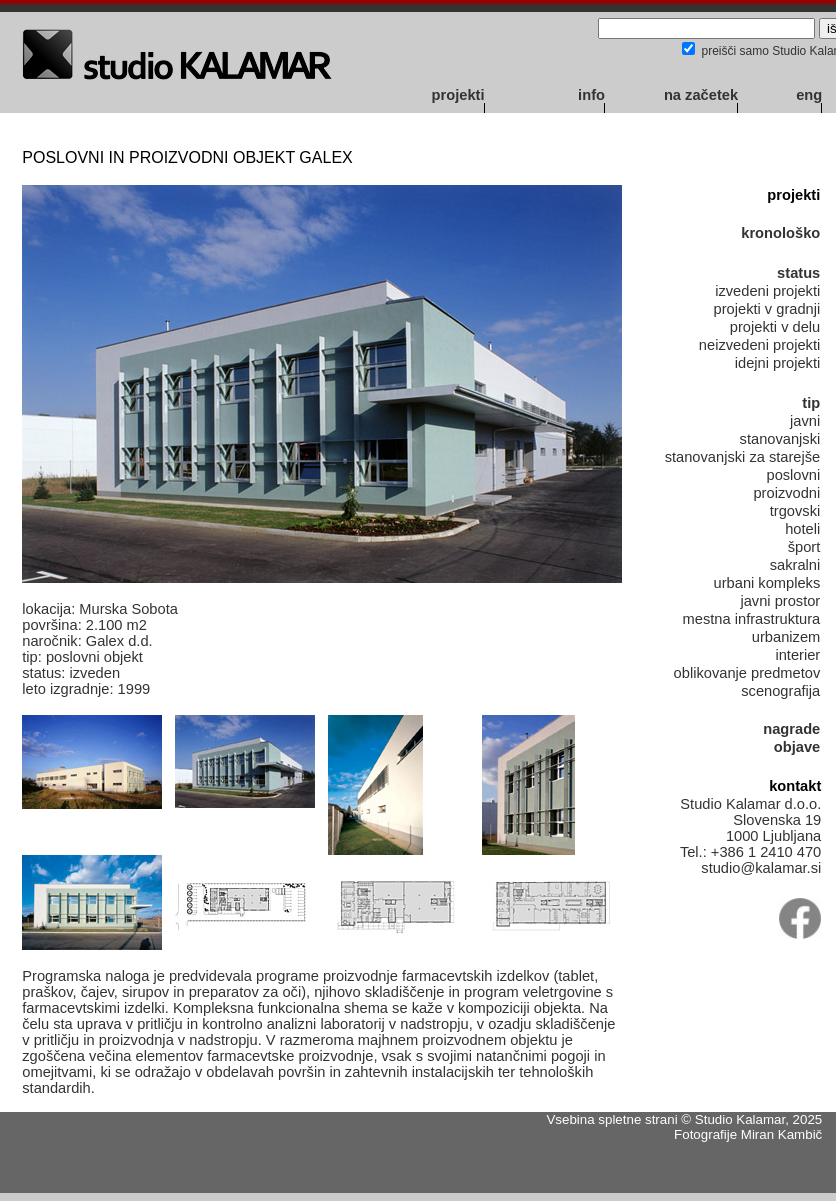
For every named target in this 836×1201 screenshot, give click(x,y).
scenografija (780, 691)
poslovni (793, 475)
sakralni (795, 565)
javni (805, 421)
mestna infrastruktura (752, 619)
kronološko (780, 233)
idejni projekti (778, 363)
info (591, 95)
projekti (458, 95)
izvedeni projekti (767, 291)
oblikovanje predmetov (747, 673)
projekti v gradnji (767, 309)
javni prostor (780, 601)
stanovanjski (780, 439)
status (798, 273)
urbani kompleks (767, 583)
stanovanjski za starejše (743, 457)
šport (804, 547)
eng (809, 95)
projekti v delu (775, 327)
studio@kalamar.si (761, 868)
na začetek (701, 95)
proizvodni (786, 493)
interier (797, 655)
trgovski (795, 511)
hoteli (802, 529)
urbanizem (786, 637)
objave (797, 747)
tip (811, 403)
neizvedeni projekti (759, 345)
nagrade (791, 729)
